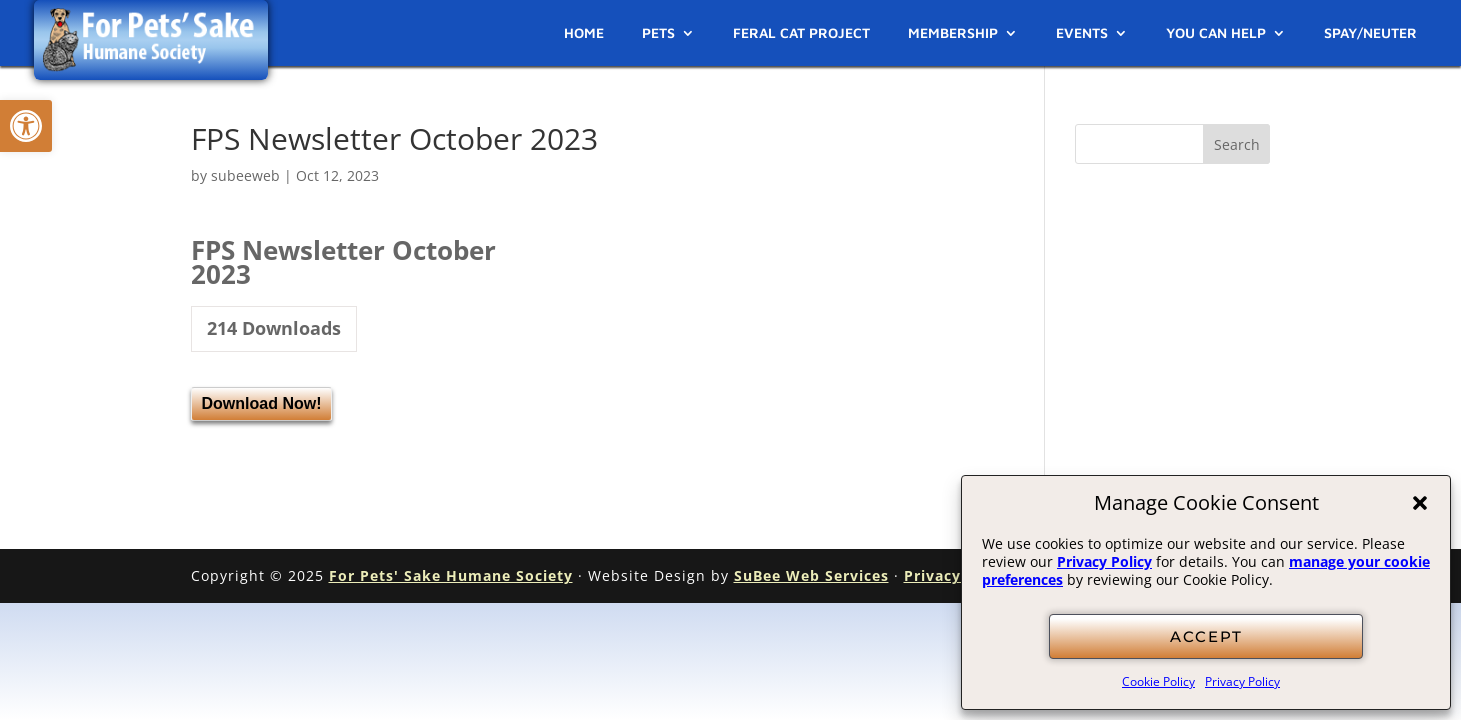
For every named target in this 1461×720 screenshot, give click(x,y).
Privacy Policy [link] (1104, 561)
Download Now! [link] (262, 403)
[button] (1420, 503)
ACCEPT (1206, 636)
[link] (26, 126)
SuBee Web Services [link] (811, 575)
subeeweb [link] (245, 175)
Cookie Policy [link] (1158, 681)
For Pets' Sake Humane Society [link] (451, 575)
